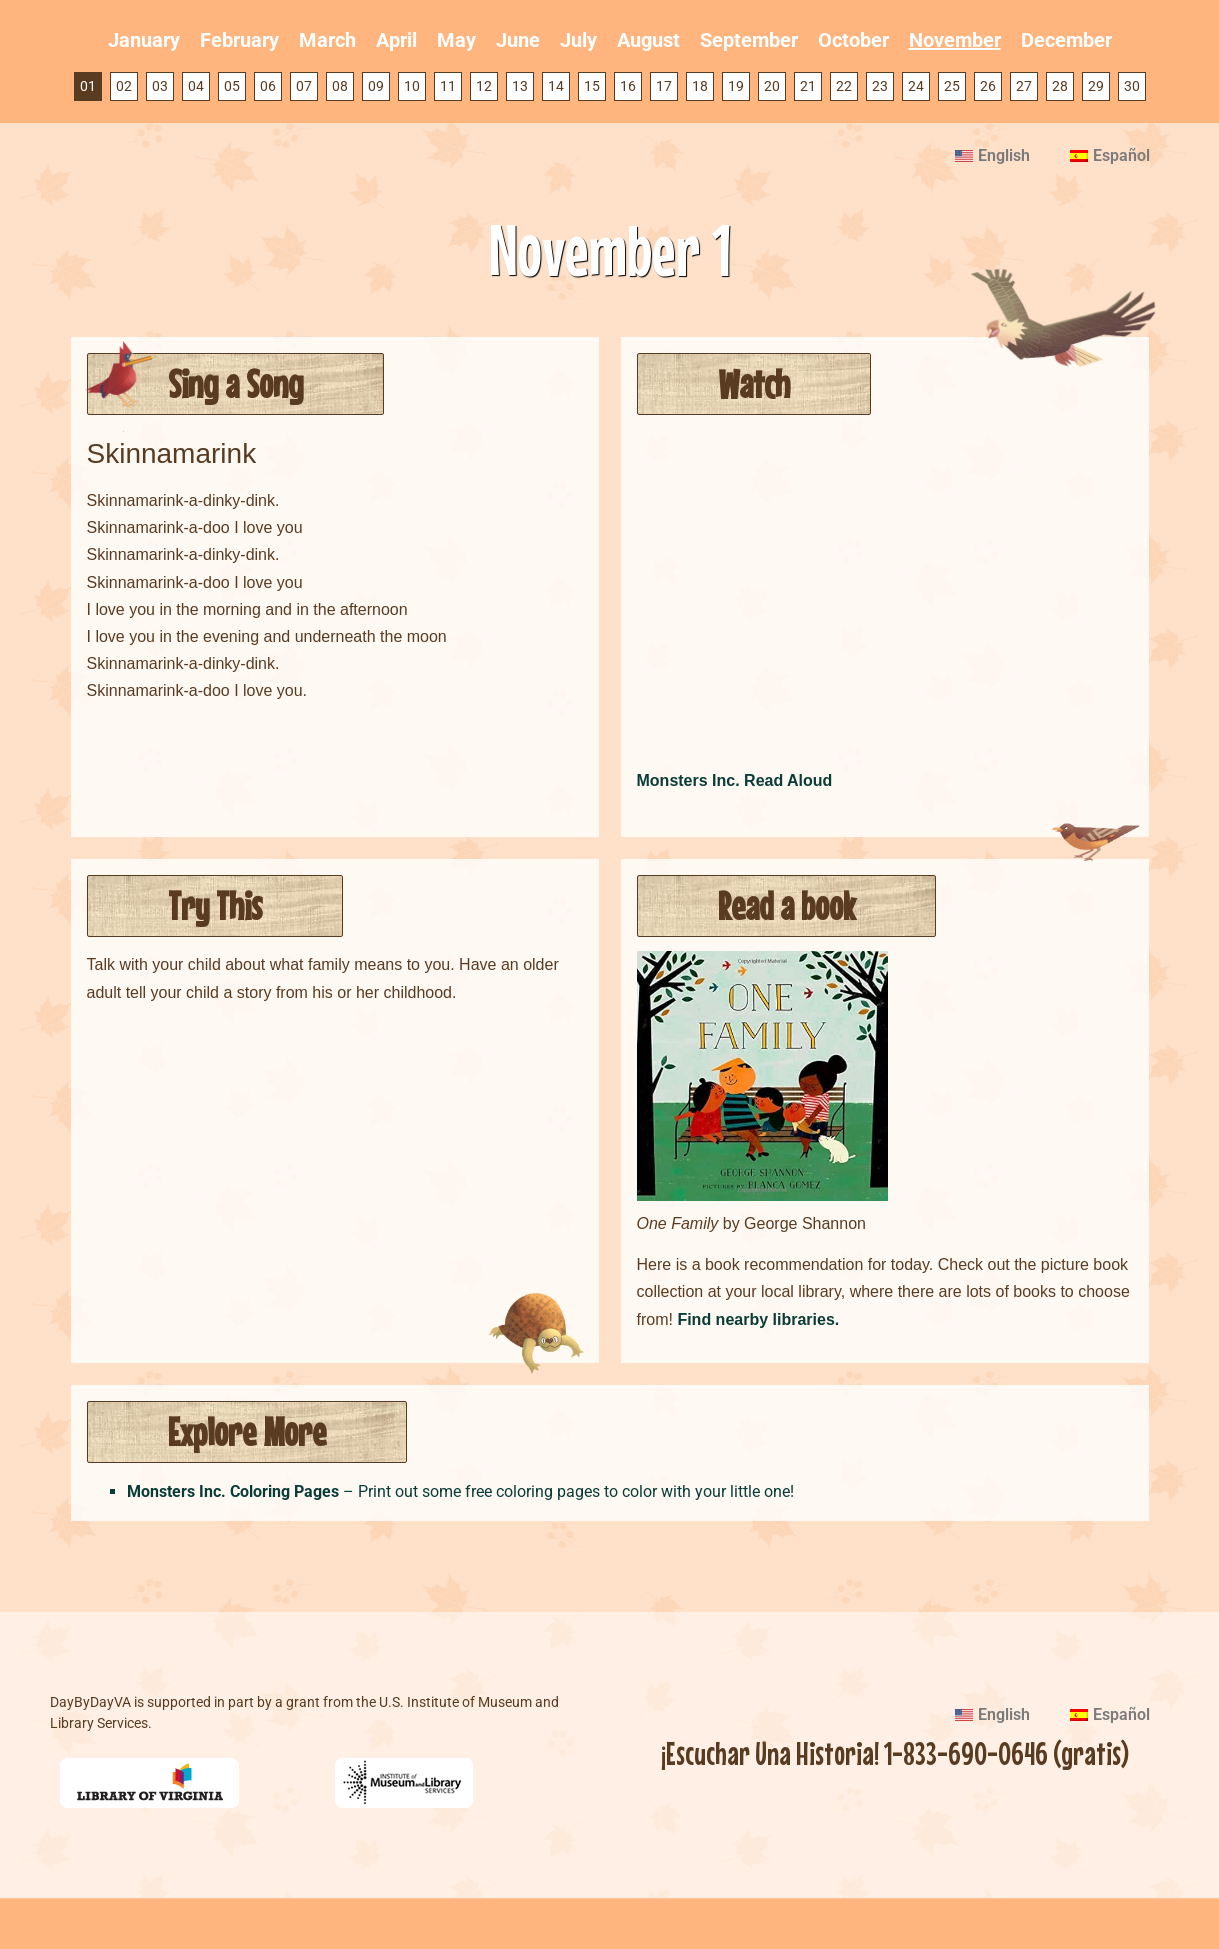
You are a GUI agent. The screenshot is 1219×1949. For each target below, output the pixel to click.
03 (160, 86)
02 (124, 86)
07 (304, 86)
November (955, 40)
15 (592, 86)
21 (808, 86)
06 (268, 86)
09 (376, 86)
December (1066, 40)
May (456, 40)
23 (880, 86)
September (749, 40)
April (396, 40)
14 (556, 86)
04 (196, 86)
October (853, 40)
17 (664, 86)
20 (772, 86)
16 (628, 86)
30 (1132, 86)
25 (952, 86)
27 (1024, 86)
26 (988, 86)
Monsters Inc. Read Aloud (735, 780)
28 (1060, 86)
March (327, 40)
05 (232, 86)
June (518, 40)
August (648, 40)
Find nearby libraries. (758, 1319)
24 (916, 86)
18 (700, 86)
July (578, 40)
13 (520, 86)
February (239, 40)
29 (1096, 86)
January (144, 40)
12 (484, 86)
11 (448, 86)
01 (88, 86)
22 (844, 86)
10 (412, 86)
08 (340, 86)
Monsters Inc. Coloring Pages (233, 1491)
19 (736, 86)
